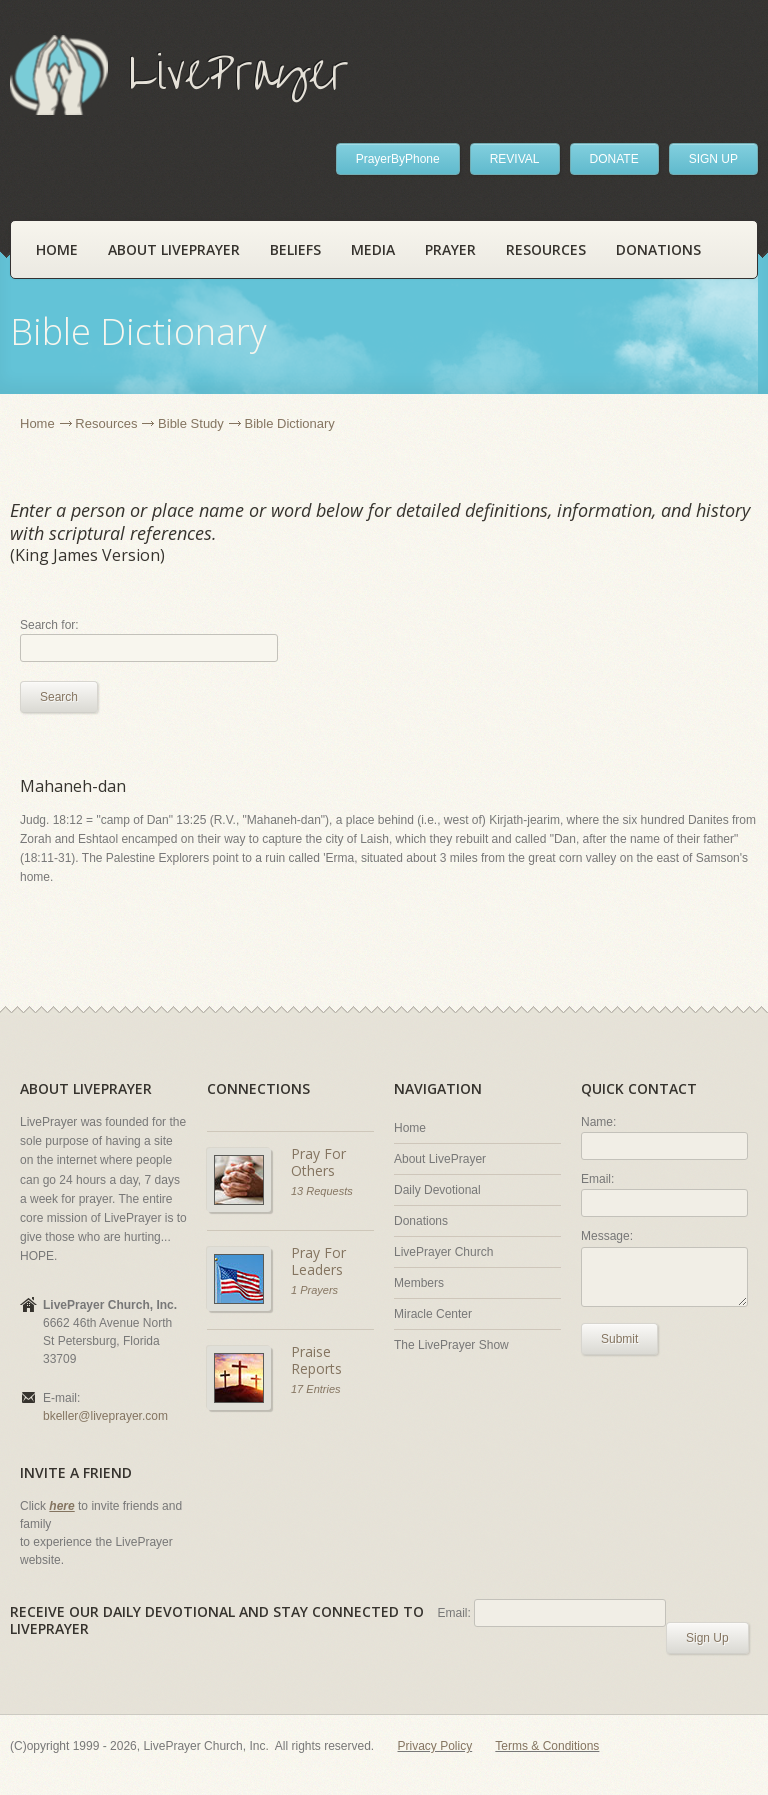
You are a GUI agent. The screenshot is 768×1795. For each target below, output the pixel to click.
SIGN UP (713, 159)
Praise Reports (316, 1360)
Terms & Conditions (547, 1746)
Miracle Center (433, 1314)
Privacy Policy (435, 1746)
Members (419, 1283)
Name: (598, 1122)
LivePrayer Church (443, 1252)
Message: (607, 1236)
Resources (546, 249)
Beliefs (295, 249)
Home (57, 249)
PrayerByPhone (398, 159)
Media (373, 249)
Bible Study (191, 423)
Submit (619, 1339)
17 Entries (316, 1389)
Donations (658, 249)
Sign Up (707, 1638)
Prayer (450, 249)
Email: (597, 1179)
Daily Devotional (437, 1190)
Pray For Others (318, 1162)
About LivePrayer (174, 249)
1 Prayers (314, 1290)
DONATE (614, 159)
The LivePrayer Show (451, 1345)
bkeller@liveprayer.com (105, 1416)
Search (59, 697)
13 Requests (322, 1191)
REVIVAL (515, 159)
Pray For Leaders (318, 1261)
